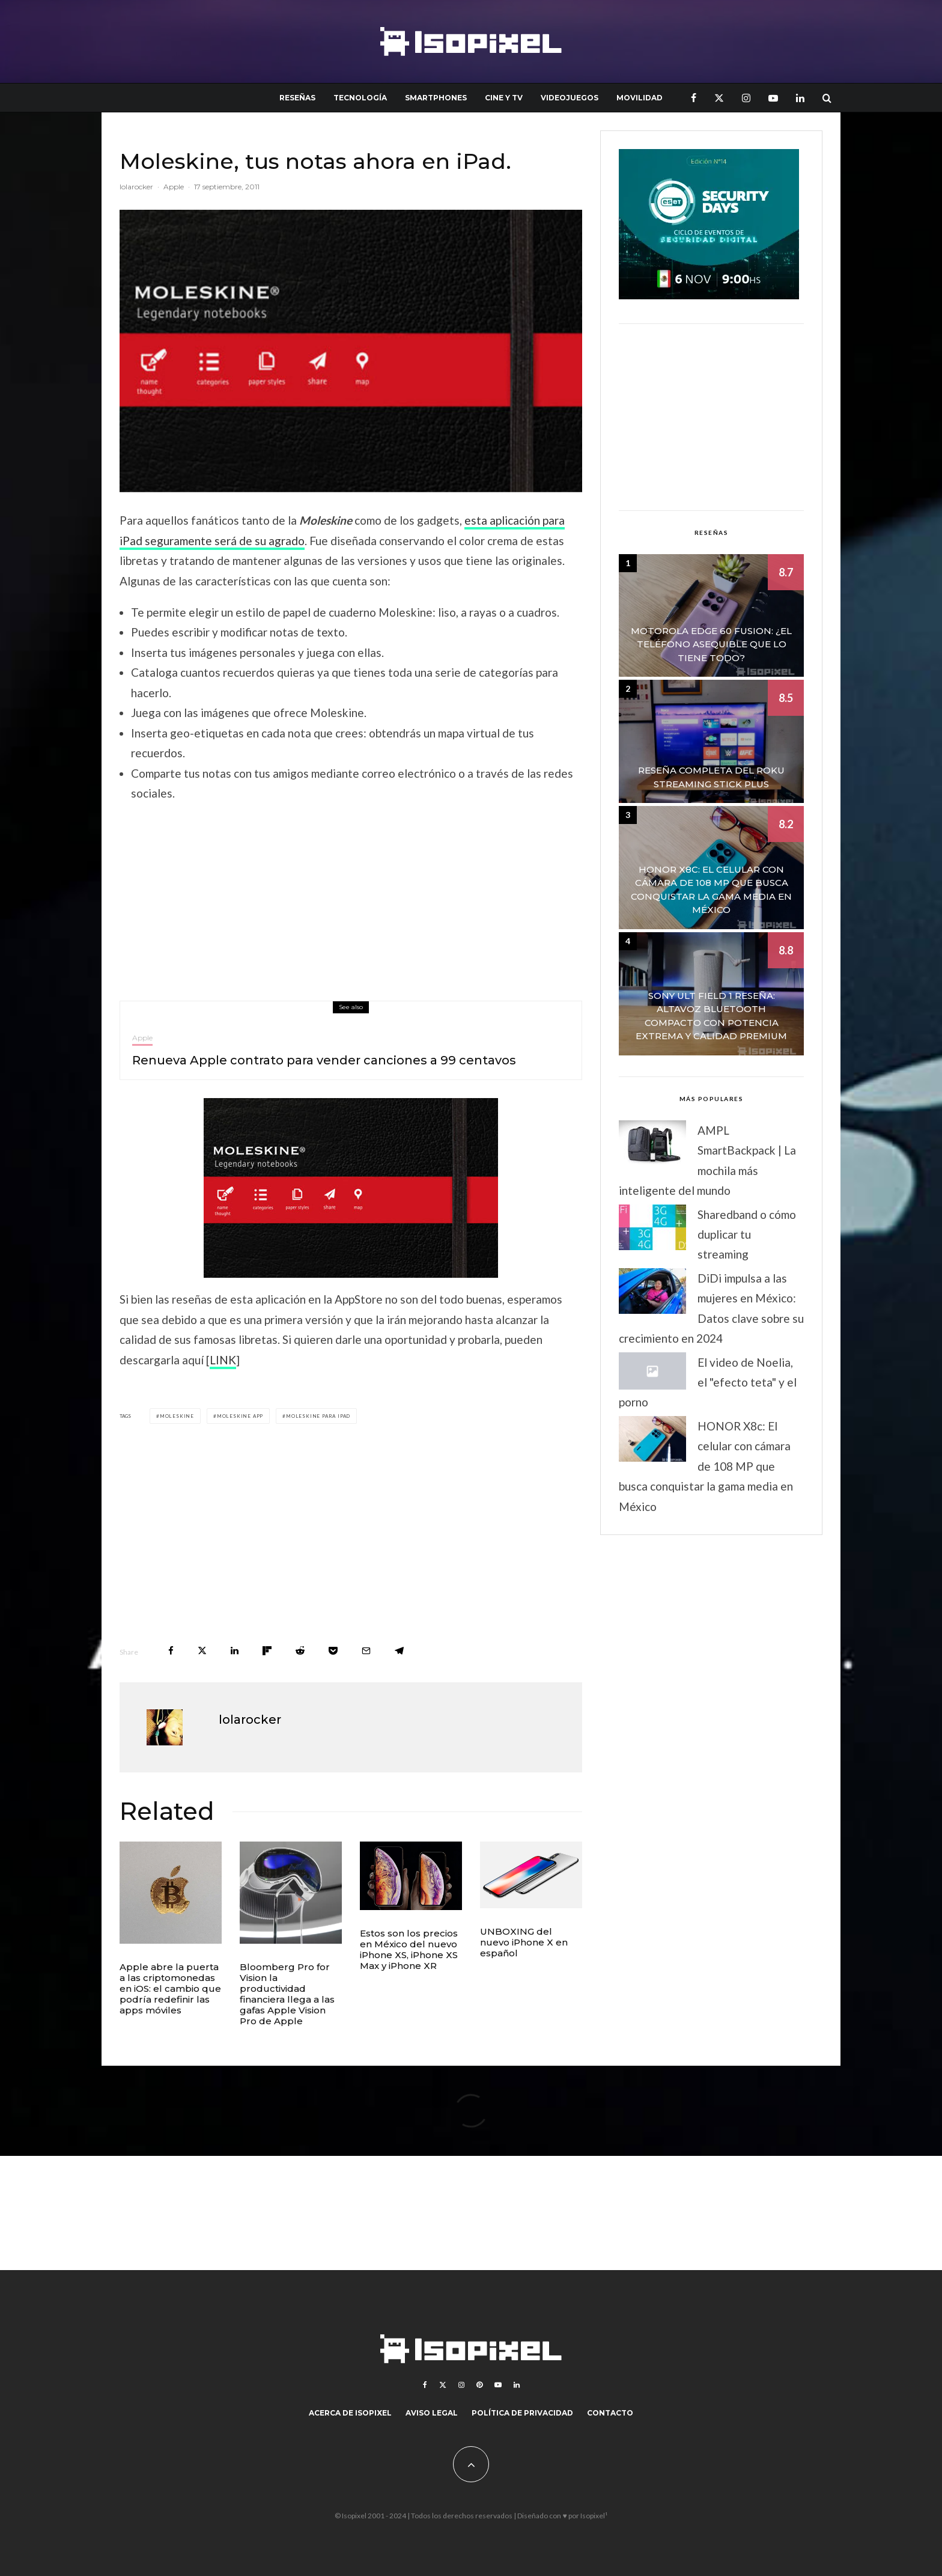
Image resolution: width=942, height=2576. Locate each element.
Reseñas (297, 97)
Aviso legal (432, 2412)
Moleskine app (240, 1416)
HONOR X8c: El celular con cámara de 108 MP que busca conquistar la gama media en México (706, 1466)
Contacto (610, 2412)
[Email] (366, 1650)
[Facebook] (693, 98)
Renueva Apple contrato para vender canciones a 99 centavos (324, 1061)
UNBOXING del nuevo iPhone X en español (524, 1942)
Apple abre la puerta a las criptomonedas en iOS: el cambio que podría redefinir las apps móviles (170, 1989)
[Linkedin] (800, 98)
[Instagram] (746, 98)
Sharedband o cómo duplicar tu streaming (746, 1234)
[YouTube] (773, 98)
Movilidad (639, 97)
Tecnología (360, 97)
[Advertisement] (351, 898)
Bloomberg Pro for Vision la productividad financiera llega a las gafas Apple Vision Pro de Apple (287, 1994)
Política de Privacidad (522, 2412)
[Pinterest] (479, 2384)
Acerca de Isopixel (350, 2412)
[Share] (171, 1650)
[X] (719, 98)
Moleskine (177, 1416)
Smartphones (436, 97)
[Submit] (300, 1650)
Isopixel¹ (593, 2515)
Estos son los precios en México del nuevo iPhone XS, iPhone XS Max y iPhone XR (409, 1949)
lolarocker (136, 186)
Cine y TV (504, 97)
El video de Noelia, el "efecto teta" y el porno (708, 1382)
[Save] (333, 1650)
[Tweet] (202, 1650)
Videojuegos (569, 97)
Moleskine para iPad (318, 1416)
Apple (173, 186)
